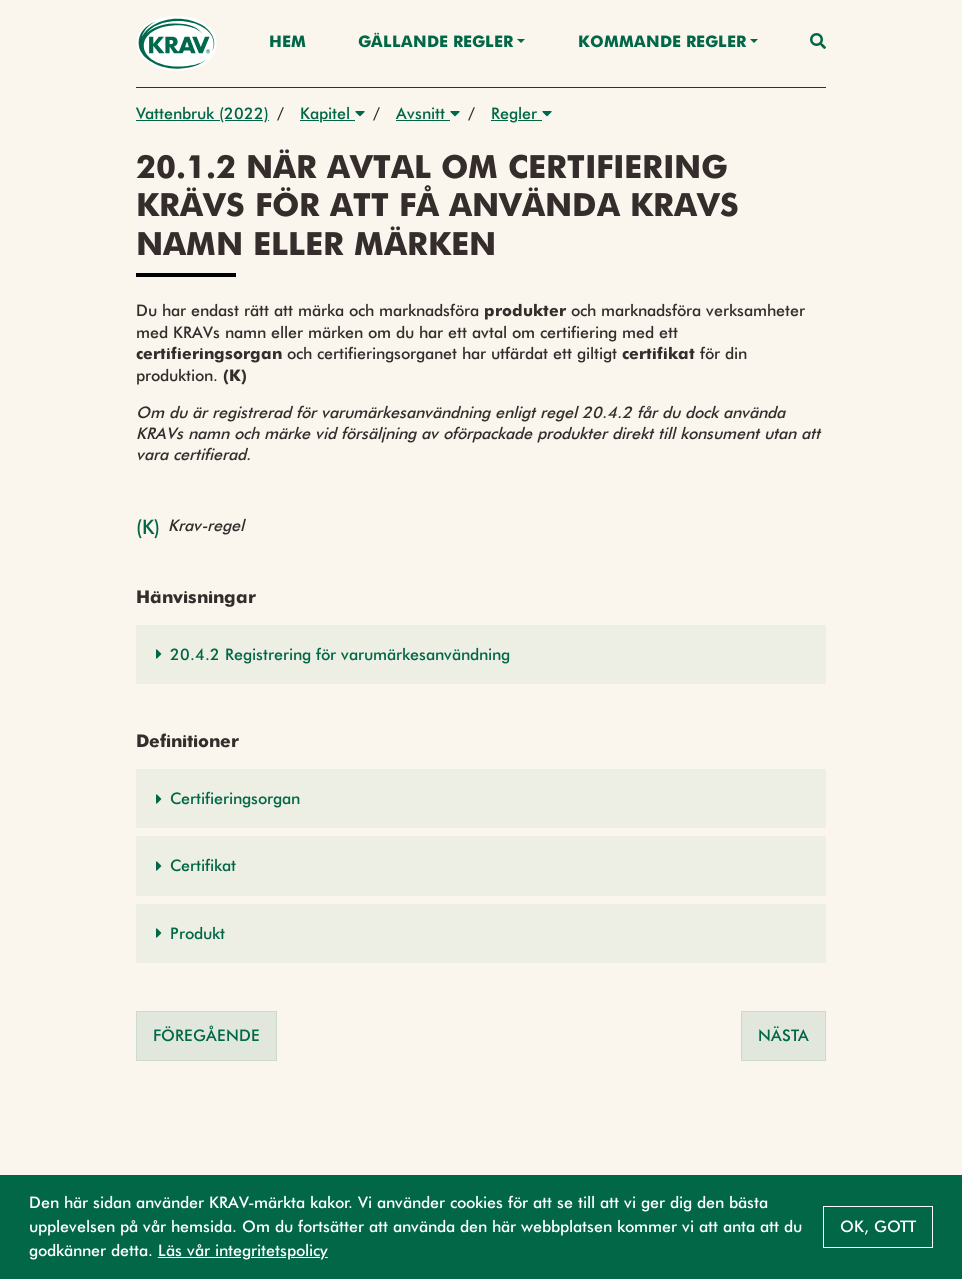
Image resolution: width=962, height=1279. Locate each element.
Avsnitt (428, 113)
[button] (481, 654)
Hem (287, 43)
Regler (521, 113)
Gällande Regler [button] (435, 43)
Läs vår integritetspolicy (243, 1250)
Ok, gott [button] (878, 1226)
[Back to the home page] (176, 43)
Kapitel (332, 113)
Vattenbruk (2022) (202, 113)
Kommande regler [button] (662, 43)
